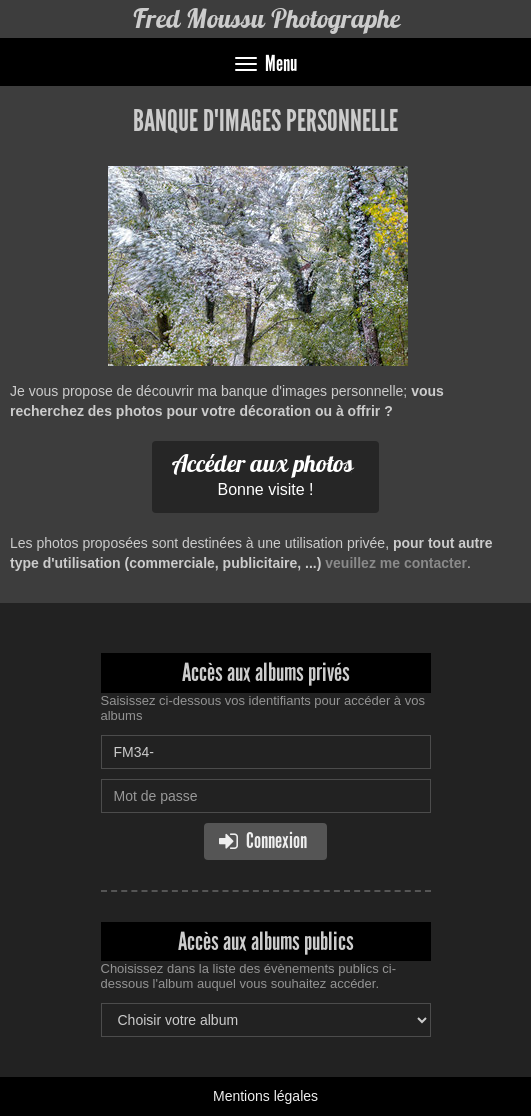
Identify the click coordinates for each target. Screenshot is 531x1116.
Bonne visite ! (263, 473)
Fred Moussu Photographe (266, 18)
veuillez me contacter (396, 563)
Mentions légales (265, 1096)
